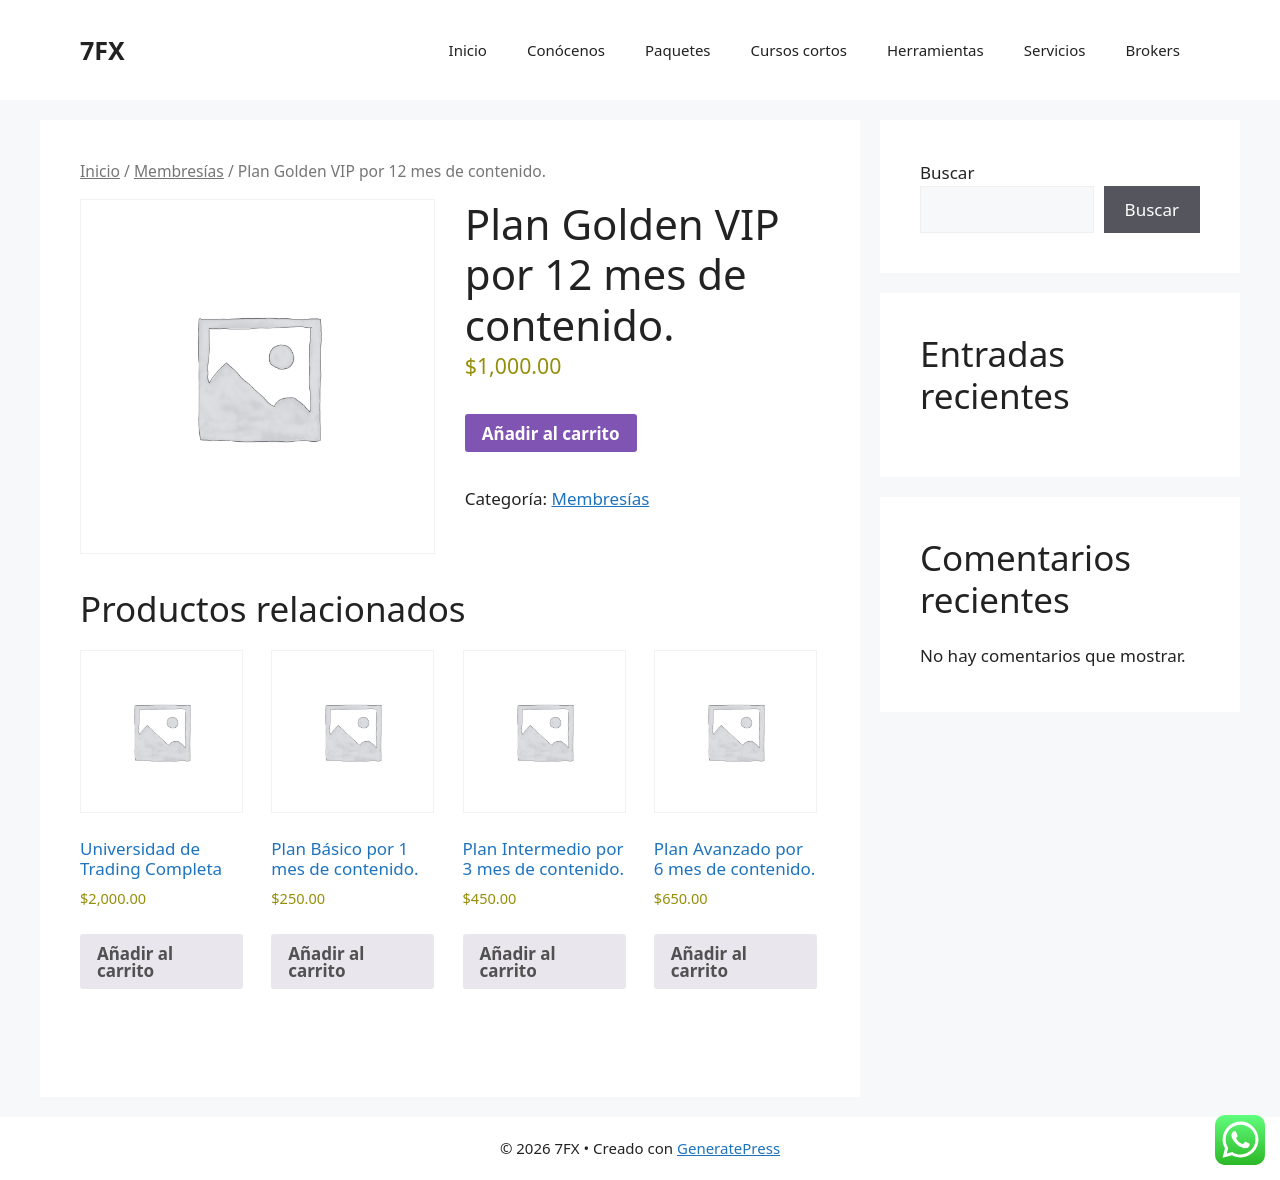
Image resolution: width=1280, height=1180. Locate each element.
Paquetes (678, 50)
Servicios (1055, 50)
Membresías (179, 171)
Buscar (947, 172)
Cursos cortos (799, 50)
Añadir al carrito (551, 433)
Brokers (1152, 50)
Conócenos (566, 50)
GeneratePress (728, 1148)
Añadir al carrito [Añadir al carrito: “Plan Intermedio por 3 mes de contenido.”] (518, 962)
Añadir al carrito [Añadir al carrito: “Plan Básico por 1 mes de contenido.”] (326, 962)
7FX (102, 50)
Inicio (468, 50)
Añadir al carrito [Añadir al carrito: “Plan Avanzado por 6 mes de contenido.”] (709, 962)
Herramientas (935, 50)
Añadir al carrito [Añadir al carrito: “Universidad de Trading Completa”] (135, 962)
